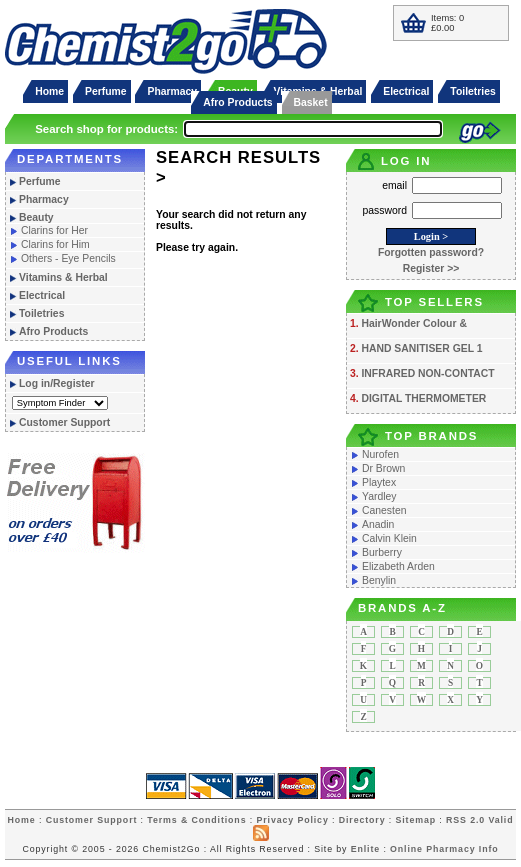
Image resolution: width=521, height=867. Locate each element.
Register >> (431, 268)
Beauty (36, 217)
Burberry (382, 552)
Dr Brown (383, 468)
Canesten (384, 510)
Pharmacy (172, 91)
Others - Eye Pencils (68, 258)
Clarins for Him (55, 244)
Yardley (379, 496)
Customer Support (64, 422)
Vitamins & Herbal (63, 277)
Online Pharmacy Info (444, 849)
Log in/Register (57, 383)
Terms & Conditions (196, 820)
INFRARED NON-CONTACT (427, 373)
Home (49, 91)
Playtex (379, 482)
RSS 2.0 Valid (479, 820)
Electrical (406, 91)
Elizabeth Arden (398, 566)
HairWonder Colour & (413, 323)
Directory (362, 820)
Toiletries (472, 91)
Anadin (378, 524)
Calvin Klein (389, 538)
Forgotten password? (431, 252)
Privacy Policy (292, 820)
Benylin (379, 580)
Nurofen (380, 454)
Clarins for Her (54, 230)
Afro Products (237, 102)
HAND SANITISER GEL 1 (421, 348)
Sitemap (415, 820)
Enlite (365, 849)
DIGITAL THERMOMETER (423, 398)
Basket (311, 102)
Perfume (106, 91)
